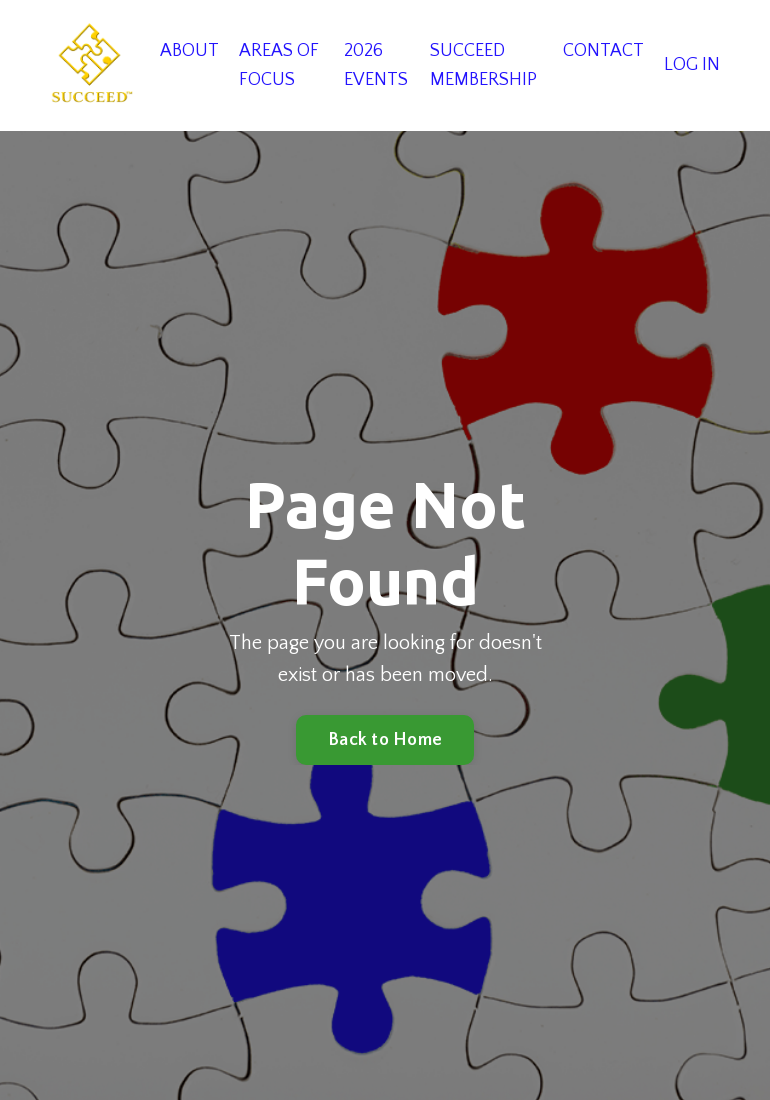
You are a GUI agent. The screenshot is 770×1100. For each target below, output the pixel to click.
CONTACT (603, 51)
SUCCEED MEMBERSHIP (483, 65)
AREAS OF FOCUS (279, 65)
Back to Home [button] (385, 740)
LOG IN (692, 65)
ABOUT (189, 51)
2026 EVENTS (376, 65)
